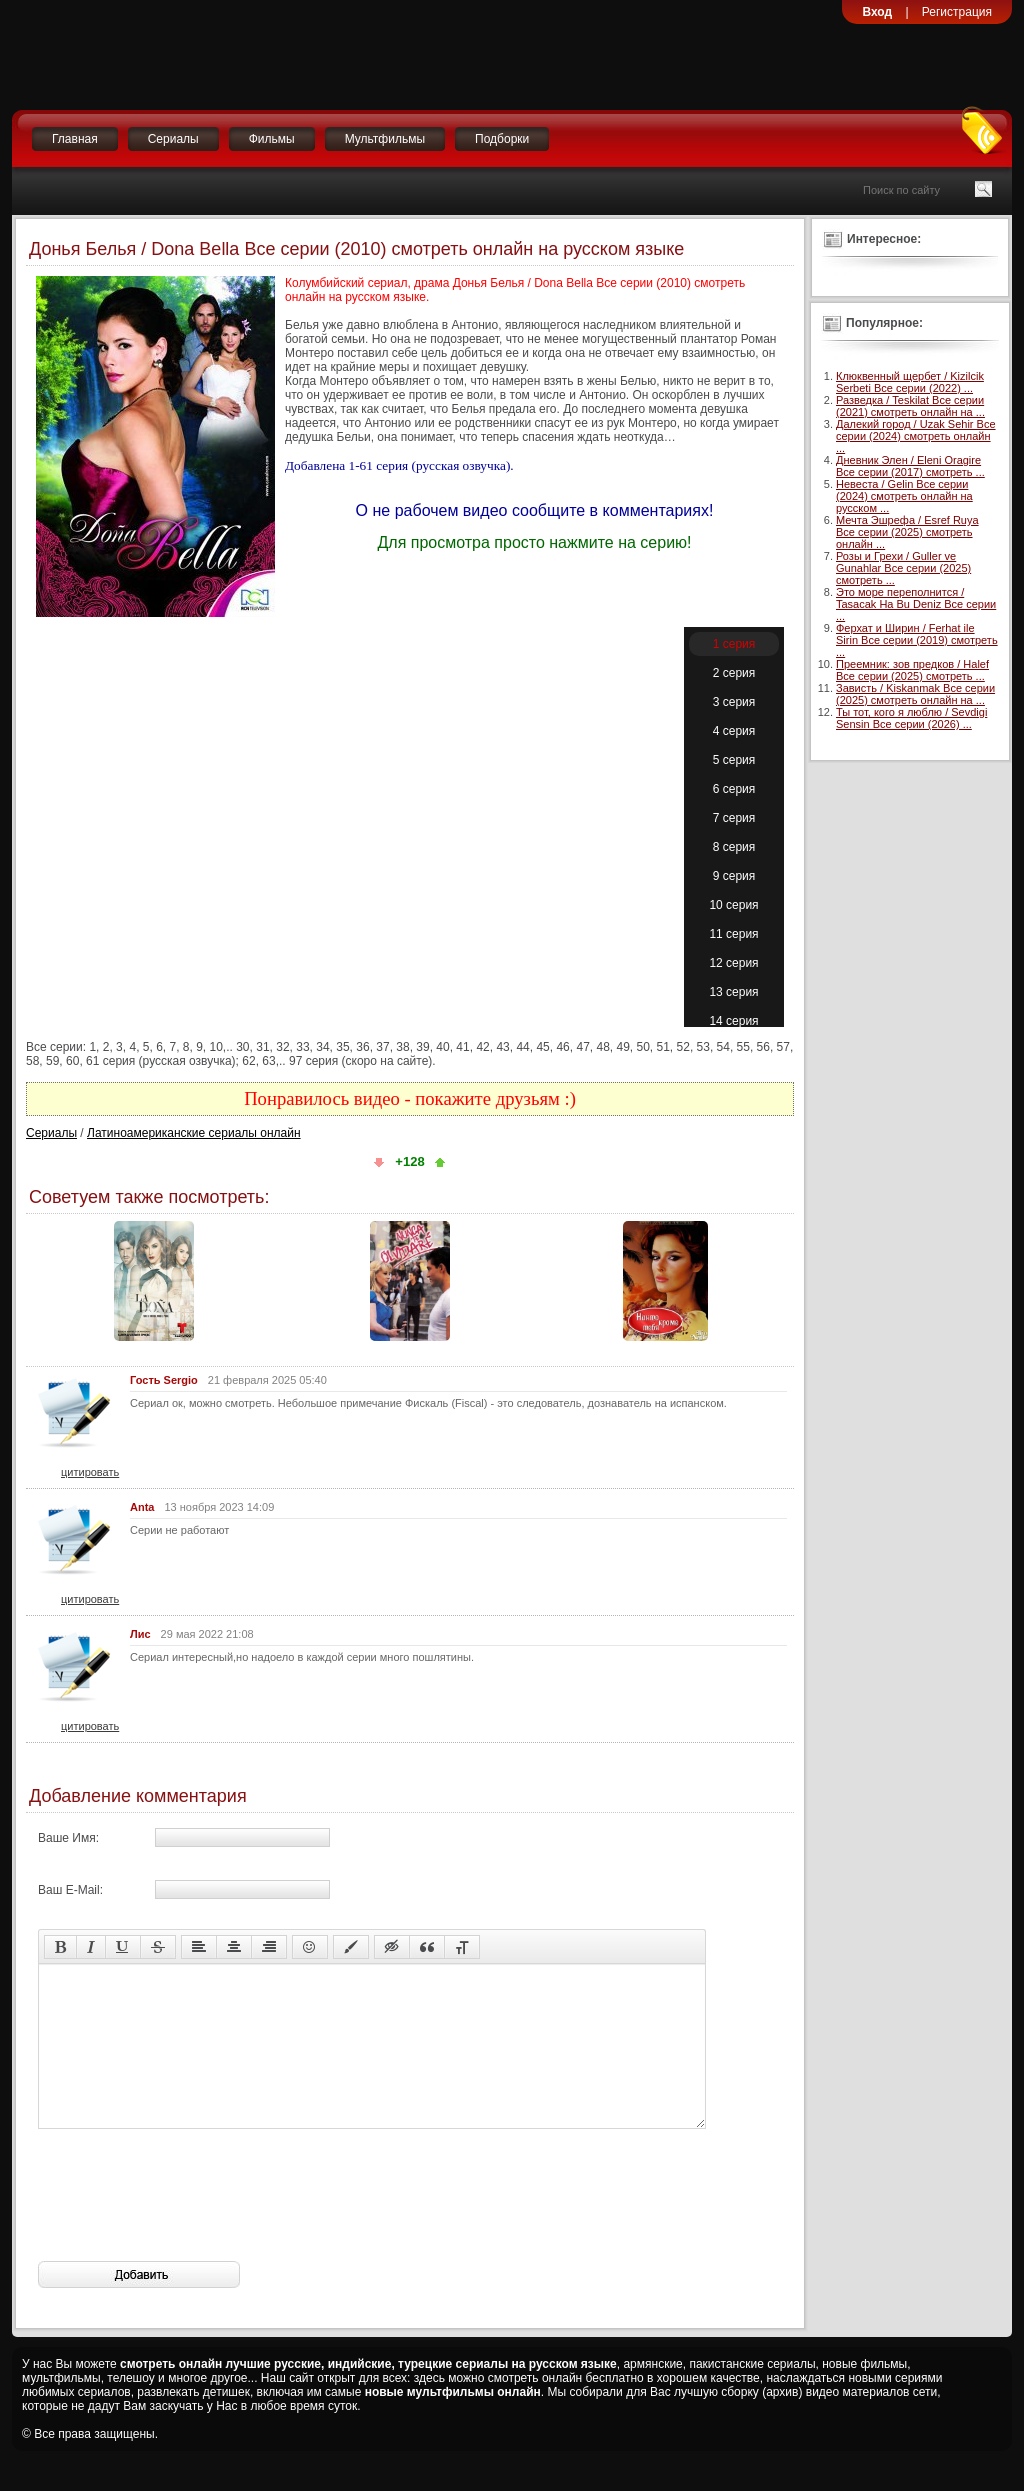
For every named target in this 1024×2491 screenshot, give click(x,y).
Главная (75, 139)
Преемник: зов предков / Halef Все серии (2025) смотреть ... (912, 670)
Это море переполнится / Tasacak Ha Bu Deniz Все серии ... (916, 604)
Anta (142, 1507)
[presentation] (190, 2225)
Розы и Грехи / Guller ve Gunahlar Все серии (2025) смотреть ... (903, 568)
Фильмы (272, 139)
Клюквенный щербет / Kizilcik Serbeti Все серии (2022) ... (910, 382)
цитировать (90, 1472)
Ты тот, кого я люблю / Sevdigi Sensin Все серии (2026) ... (911, 718)
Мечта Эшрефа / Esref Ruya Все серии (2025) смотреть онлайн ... (907, 532)
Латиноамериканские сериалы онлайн (194, 1133)
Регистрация (957, 12)
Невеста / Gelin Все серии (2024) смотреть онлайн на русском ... (904, 496)
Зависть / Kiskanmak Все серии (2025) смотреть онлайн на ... (915, 694)
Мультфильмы (385, 139)
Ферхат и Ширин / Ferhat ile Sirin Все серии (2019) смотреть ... (917, 640)
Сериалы (173, 139)
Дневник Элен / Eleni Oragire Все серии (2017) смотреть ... (910, 466)
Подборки (502, 139)
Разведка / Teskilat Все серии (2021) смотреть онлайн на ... (910, 406)
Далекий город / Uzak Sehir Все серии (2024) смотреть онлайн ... (916, 436)
